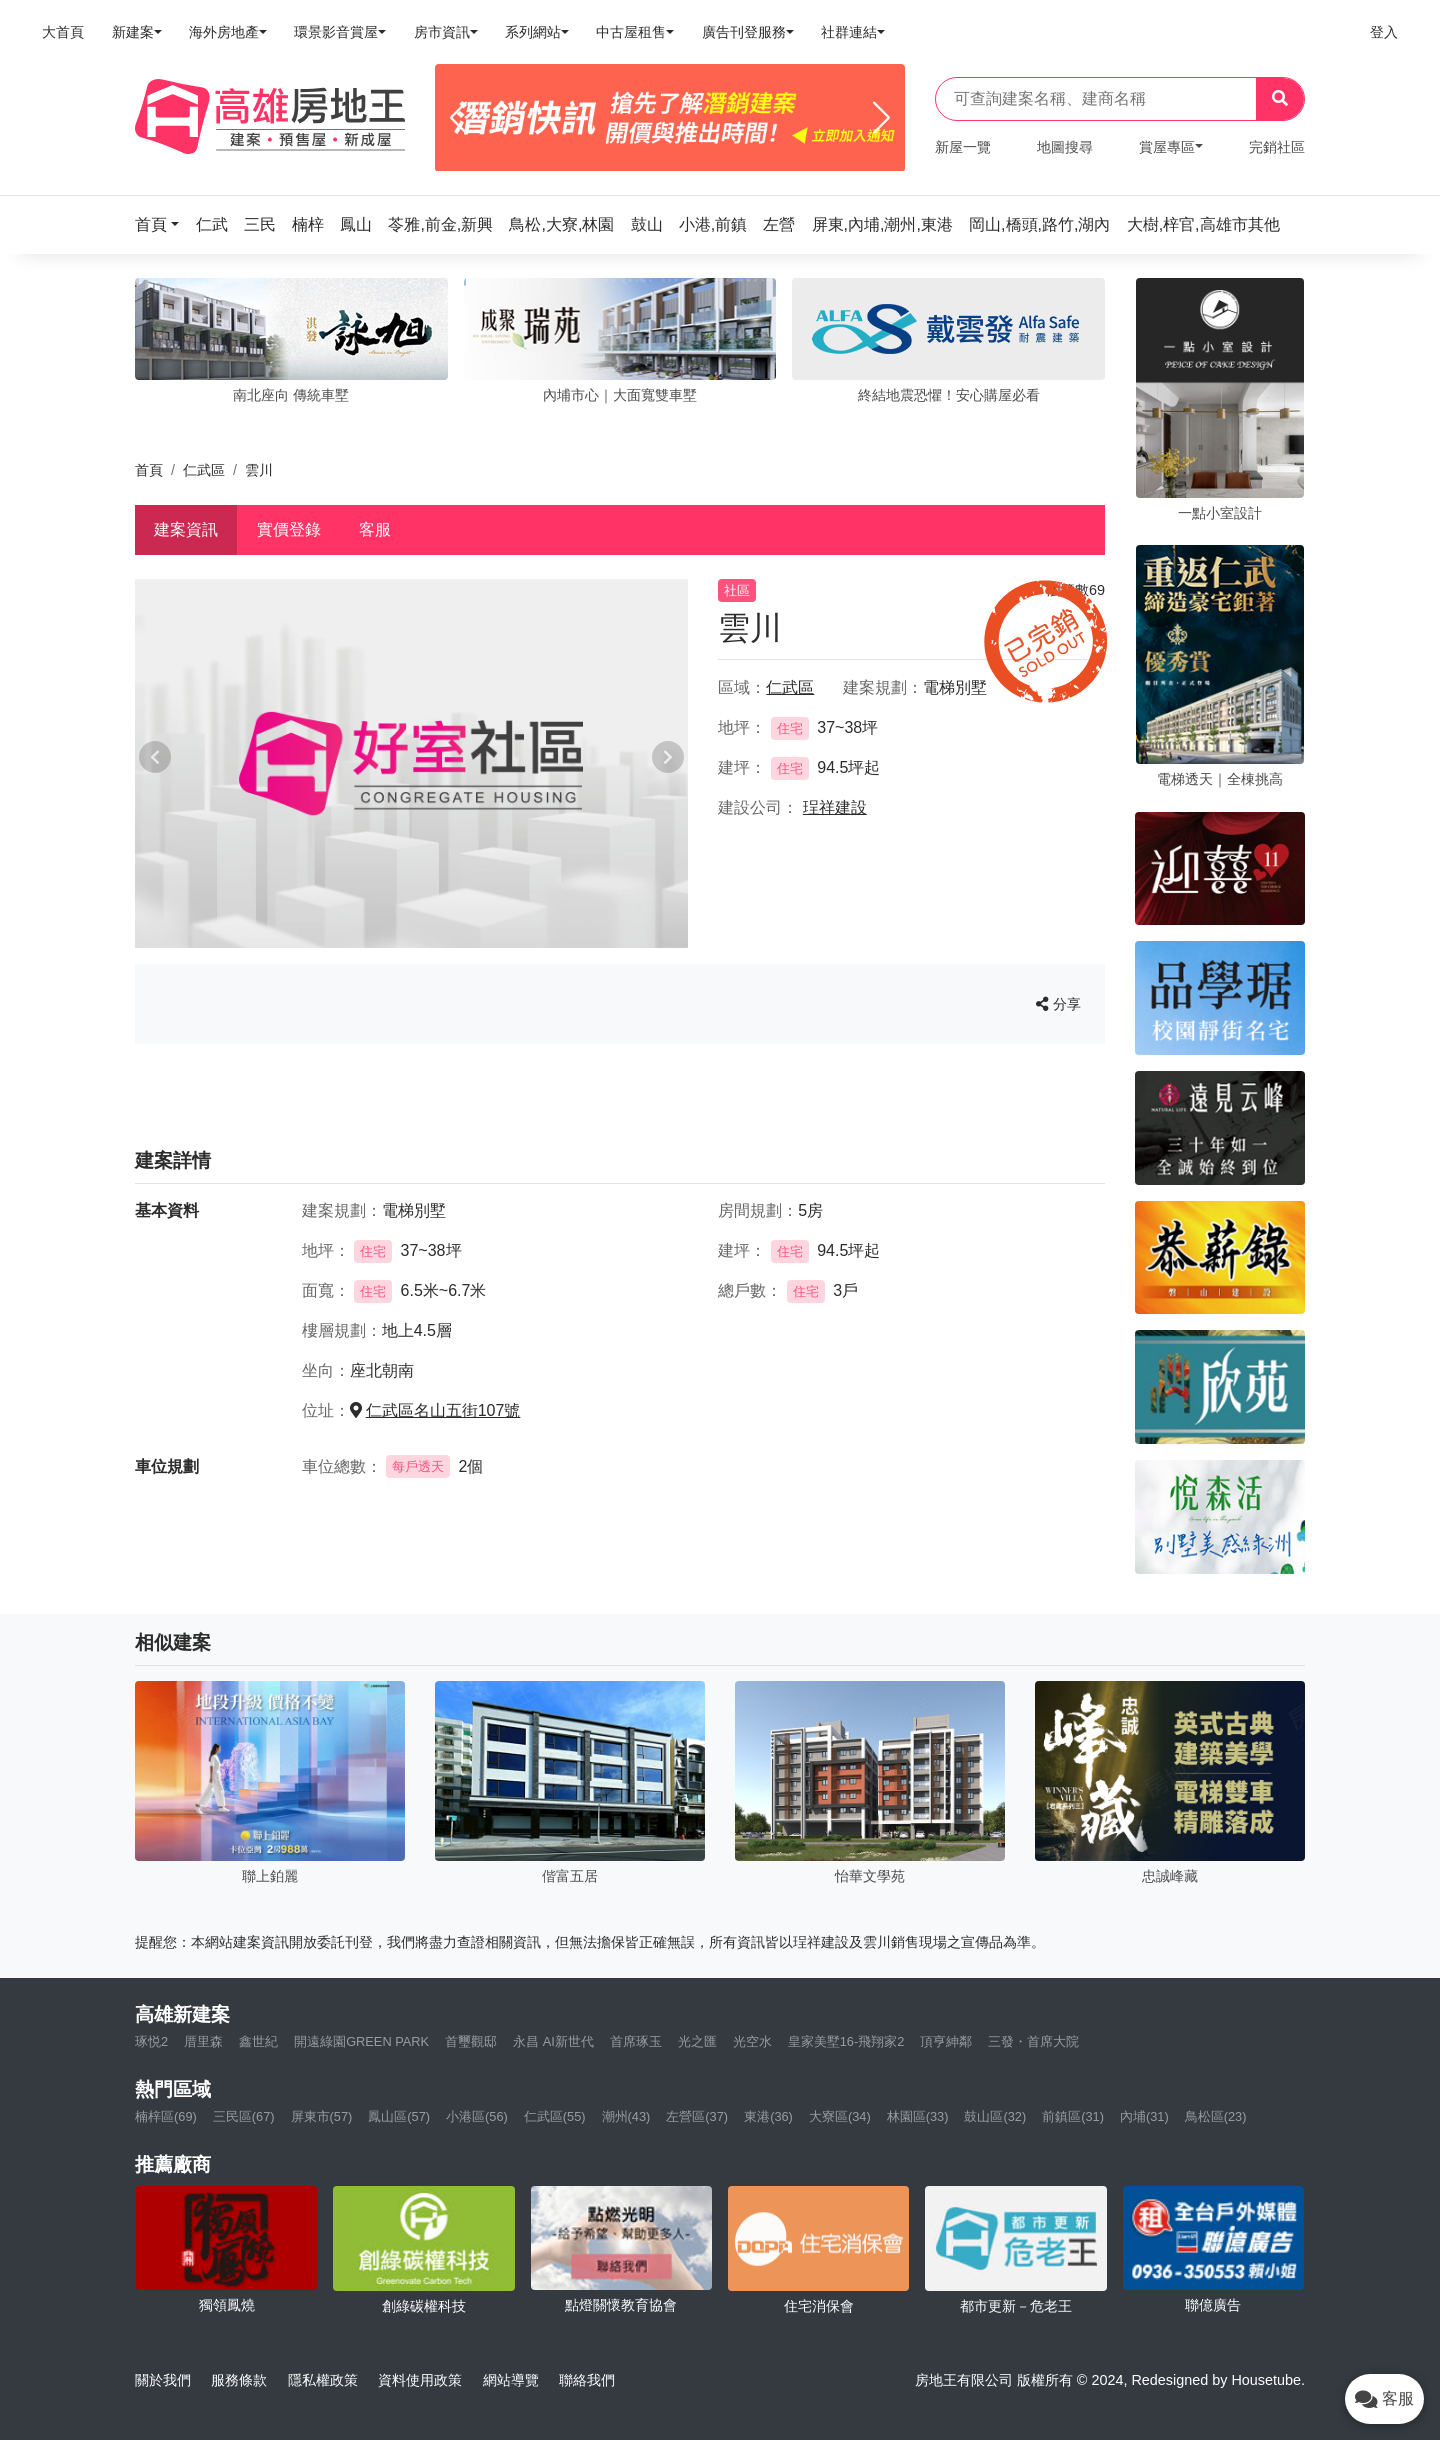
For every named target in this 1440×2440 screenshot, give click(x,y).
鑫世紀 (258, 2041)
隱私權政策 (323, 2380)
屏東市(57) (322, 2116)
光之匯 (697, 2041)
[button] (163, 224)
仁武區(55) (555, 2116)
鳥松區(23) (1216, 2116)
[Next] (881, 118)
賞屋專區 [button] (1167, 147)
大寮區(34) (840, 2116)
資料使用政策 (420, 2380)
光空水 (752, 2041)
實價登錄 (289, 529)
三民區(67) (244, 2116)
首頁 (149, 470)
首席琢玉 (636, 2041)
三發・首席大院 (1033, 2041)
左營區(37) (697, 2116)
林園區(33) (918, 2116)
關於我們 (163, 2380)
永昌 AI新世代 (553, 2041)
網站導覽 (511, 2380)
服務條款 (239, 2380)
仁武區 (204, 470)
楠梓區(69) (166, 2116)
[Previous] (458, 118)
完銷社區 (1277, 147)
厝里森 (203, 2041)
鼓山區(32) (995, 2116)
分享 (1058, 1004)
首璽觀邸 (471, 2041)
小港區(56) (477, 2116)
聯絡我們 (587, 2380)
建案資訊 (186, 529)
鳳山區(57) (399, 2116)
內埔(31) (1144, 2116)
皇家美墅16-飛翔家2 (846, 2041)
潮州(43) (626, 2116)
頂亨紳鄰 (946, 2041)
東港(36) (768, 2116)
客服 (375, 529)
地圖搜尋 (1065, 147)
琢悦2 (151, 2041)
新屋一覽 (963, 147)
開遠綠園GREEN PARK (361, 2041)
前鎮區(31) (1073, 2116)
